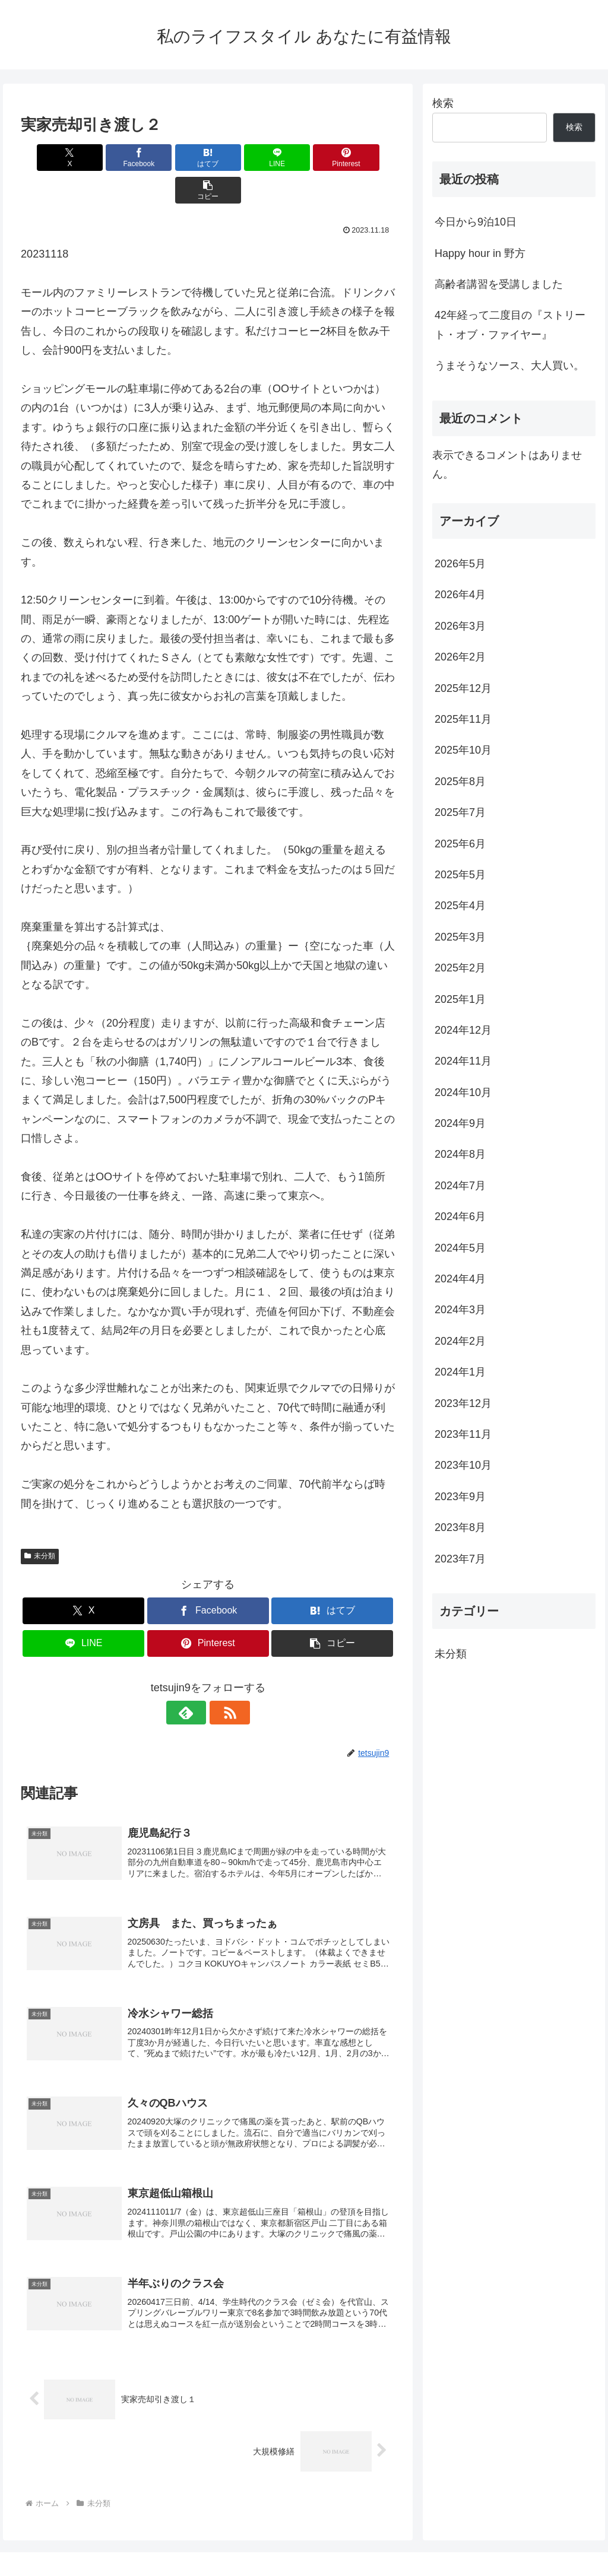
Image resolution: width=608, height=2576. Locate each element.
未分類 (39, 1523)
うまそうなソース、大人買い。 (509, 365)
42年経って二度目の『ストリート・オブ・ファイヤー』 (510, 324)
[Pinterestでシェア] (302, 157)
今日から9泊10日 (476, 222)
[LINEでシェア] (240, 157)
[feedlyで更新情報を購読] (194, 1680)
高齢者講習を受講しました (499, 284)
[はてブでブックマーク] (177, 157)
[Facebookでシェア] (114, 157)
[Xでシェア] (51, 157)
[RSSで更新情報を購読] (221, 1680)
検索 (443, 103)
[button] (365, 157)
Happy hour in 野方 (480, 253)
